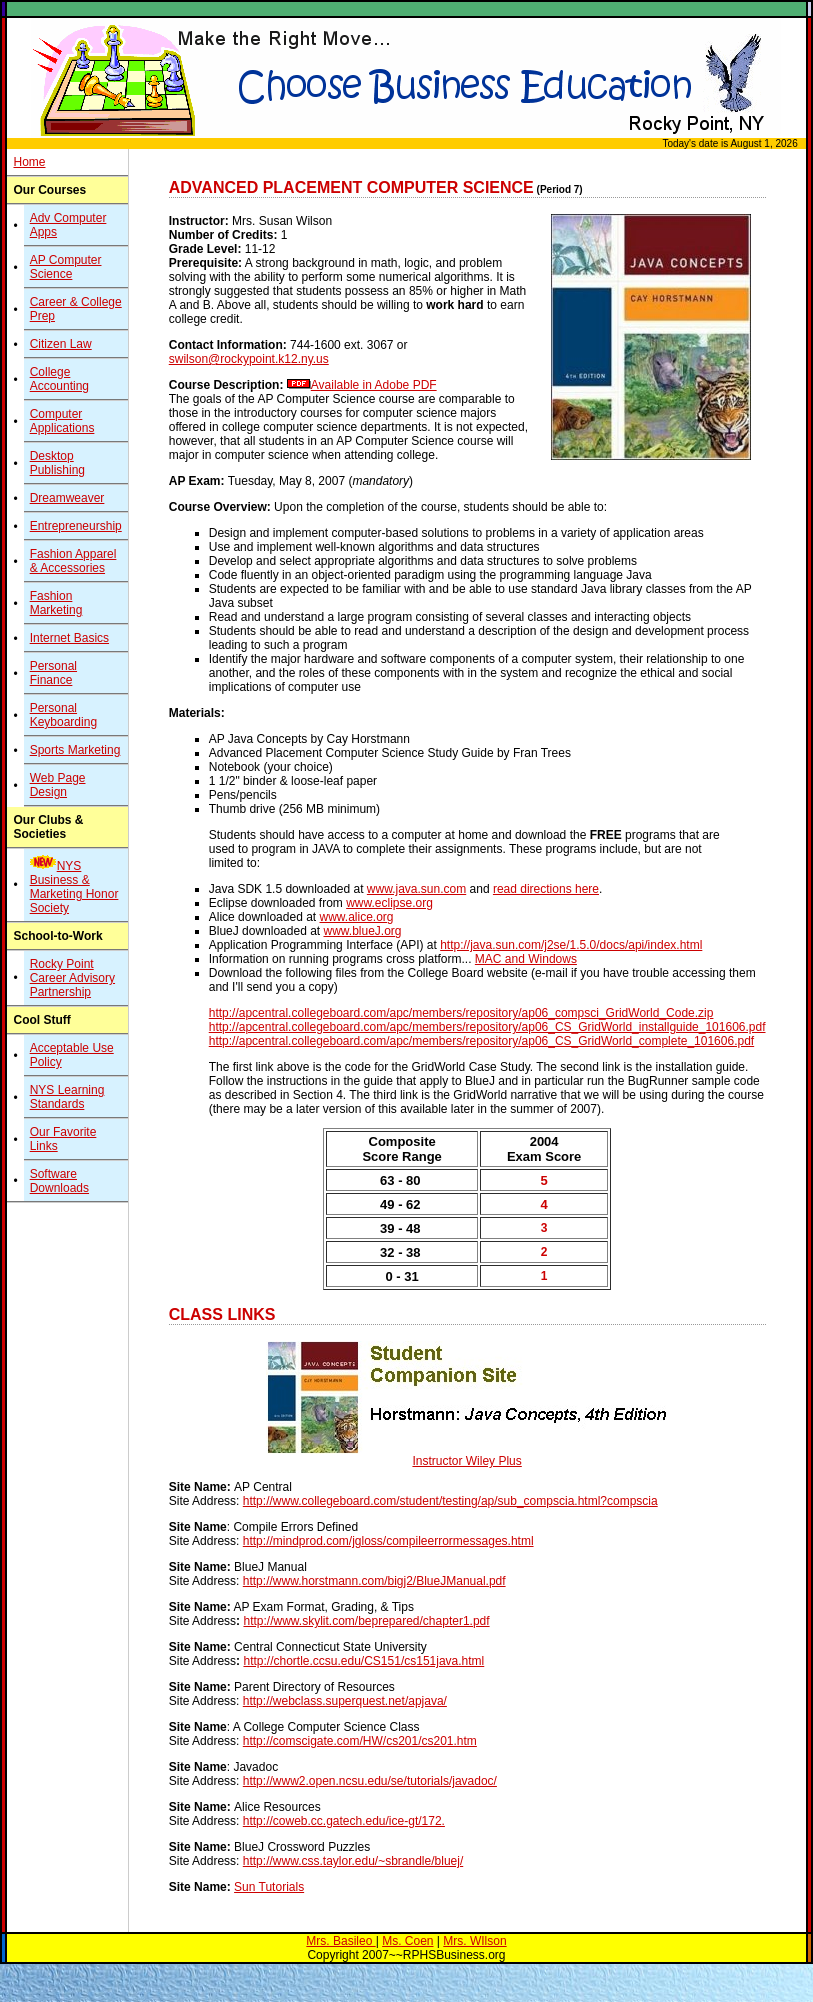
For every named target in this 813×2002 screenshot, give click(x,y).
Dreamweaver (67, 498)
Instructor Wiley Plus (466, 1461)
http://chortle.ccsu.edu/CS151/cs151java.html (363, 1661)
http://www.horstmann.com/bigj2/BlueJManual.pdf (374, 1581)
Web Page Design (58, 785)
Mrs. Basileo (340, 1941)
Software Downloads (59, 1181)
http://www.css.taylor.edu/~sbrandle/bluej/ (353, 1861)
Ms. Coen (407, 1941)
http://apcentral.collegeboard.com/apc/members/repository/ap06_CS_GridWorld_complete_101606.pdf (481, 1041)
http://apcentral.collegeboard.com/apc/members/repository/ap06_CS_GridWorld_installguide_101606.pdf (487, 1027)
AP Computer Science (66, 267)
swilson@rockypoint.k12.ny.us (249, 359)
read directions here (546, 889)
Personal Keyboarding (63, 715)
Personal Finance (53, 673)
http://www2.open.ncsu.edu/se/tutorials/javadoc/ (370, 1781)
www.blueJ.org (362, 931)
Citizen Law (61, 344)
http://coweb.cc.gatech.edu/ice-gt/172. (344, 1821)
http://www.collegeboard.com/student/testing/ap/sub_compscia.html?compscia (450, 1501)
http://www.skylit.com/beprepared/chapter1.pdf (366, 1621)
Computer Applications (62, 421)
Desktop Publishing (57, 463)
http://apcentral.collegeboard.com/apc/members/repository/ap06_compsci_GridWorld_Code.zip (461, 1013)
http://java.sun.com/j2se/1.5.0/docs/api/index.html (571, 945)
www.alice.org (356, 917)
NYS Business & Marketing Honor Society (74, 887)
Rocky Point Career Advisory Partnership (72, 978)
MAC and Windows (526, 959)
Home (29, 162)
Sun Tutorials (269, 1887)
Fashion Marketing (56, 603)
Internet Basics (69, 638)
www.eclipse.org (389, 903)
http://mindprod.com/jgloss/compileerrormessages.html (388, 1541)
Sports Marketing (75, 750)
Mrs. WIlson (474, 1941)
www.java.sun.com (416, 889)
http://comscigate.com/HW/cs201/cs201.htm (360, 1741)
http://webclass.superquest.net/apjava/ (345, 1701)
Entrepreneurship (76, 526)
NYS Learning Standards (67, 1097)
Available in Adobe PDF (374, 385)
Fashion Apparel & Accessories (73, 561)
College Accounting (59, 379)
